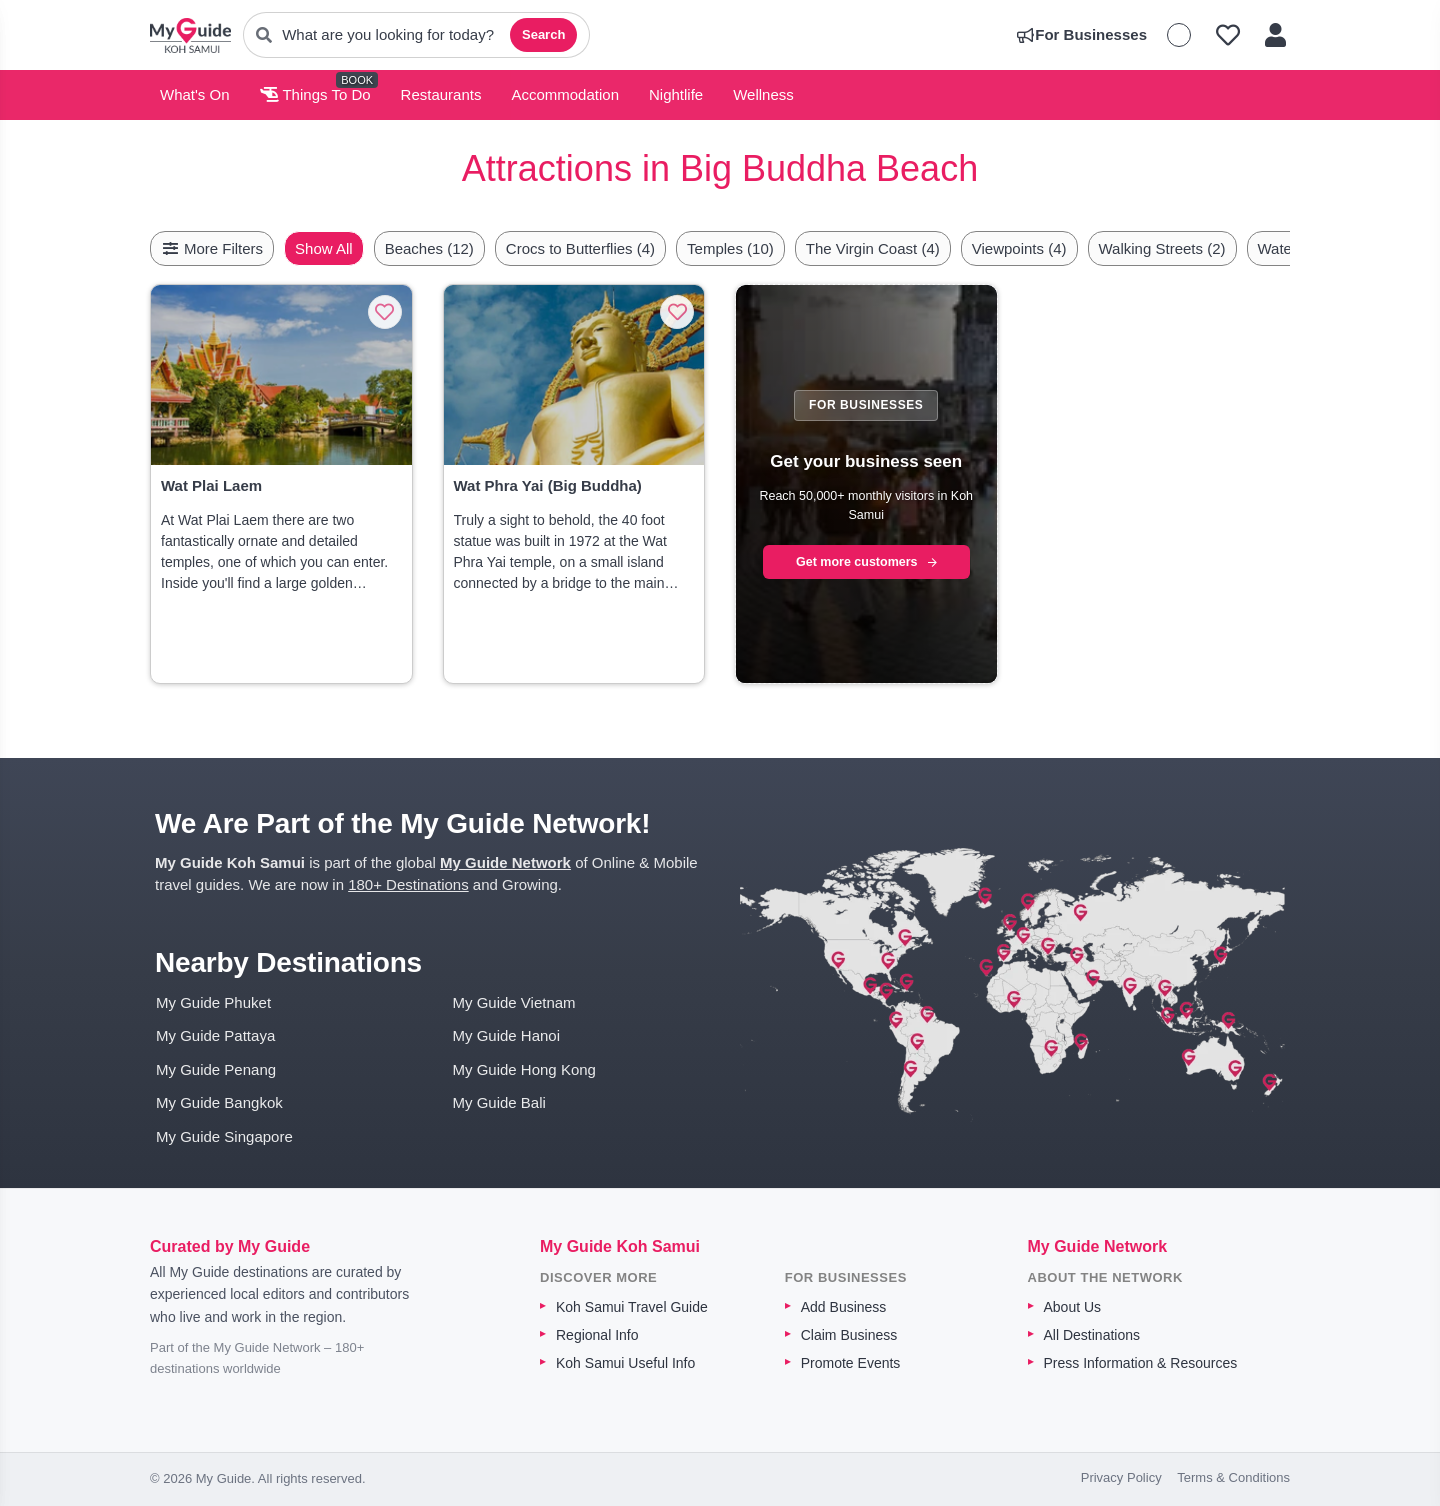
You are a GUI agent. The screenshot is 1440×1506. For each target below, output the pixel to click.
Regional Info (597, 1335)
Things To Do (315, 94)
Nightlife (676, 94)
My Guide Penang (216, 1069)
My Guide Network (505, 862)
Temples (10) (777, 248)
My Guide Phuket (213, 1002)
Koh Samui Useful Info (625, 1363)
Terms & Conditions (1233, 1477)
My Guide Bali (499, 1102)
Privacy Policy (1121, 1477)
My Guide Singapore (224, 1136)
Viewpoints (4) (1066, 248)
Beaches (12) (476, 248)
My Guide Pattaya (215, 1035)
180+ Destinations (408, 884)
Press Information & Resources (1141, 1363)
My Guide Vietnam (514, 1002)
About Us (1073, 1307)
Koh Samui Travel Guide (632, 1307)
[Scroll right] (1284, 249)
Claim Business (849, 1335)
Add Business (844, 1307)
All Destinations (1092, 1335)
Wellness (763, 94)
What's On (195, 94)
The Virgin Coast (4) (920, 248)
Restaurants (441, 94)
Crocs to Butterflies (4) (627, 248)
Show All (371, 248)
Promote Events (851, 1363)
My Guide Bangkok (219, 1102)
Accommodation (565, 94)
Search (543, 34)
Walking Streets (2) (1209, 248)
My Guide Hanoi (507, 1035)
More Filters (212, 248)
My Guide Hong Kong (524, 1069)
